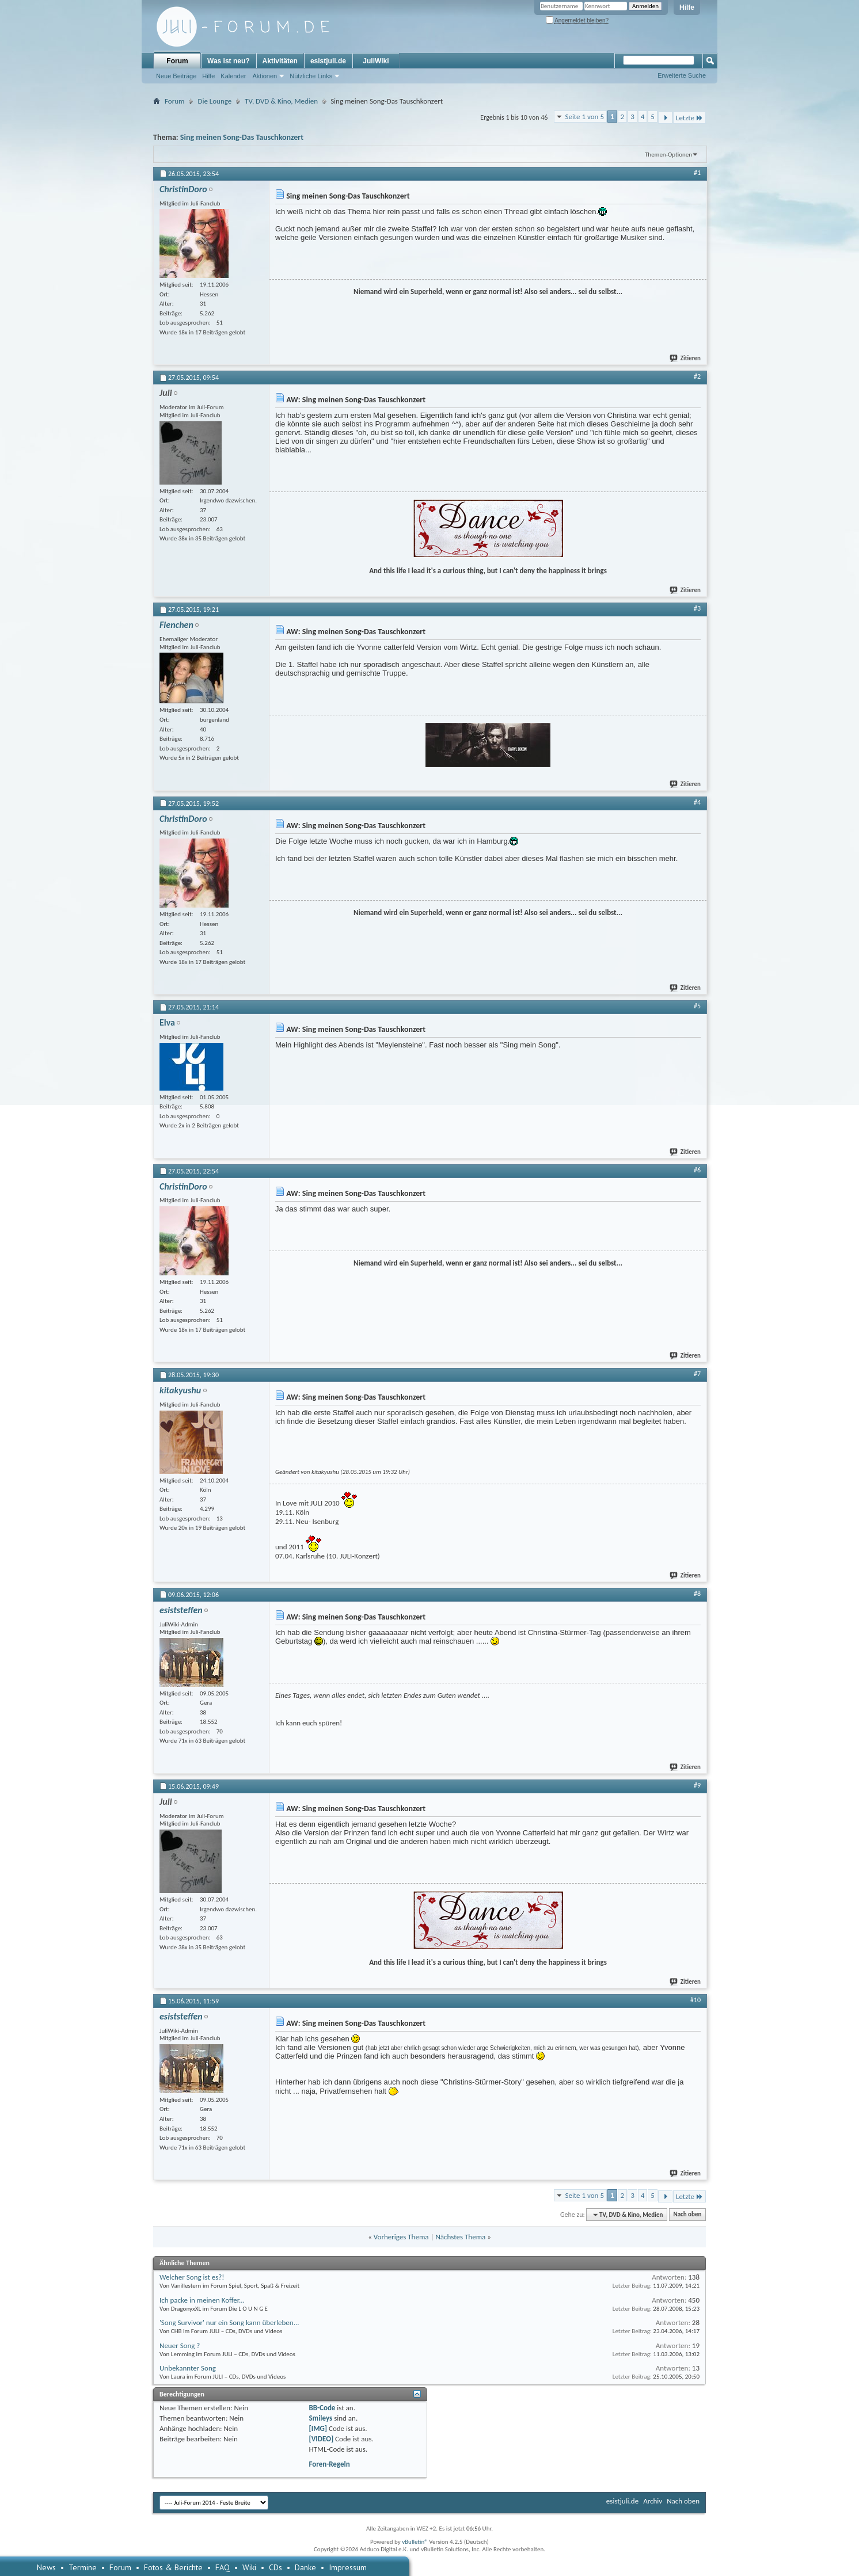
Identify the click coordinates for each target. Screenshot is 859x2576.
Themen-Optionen (668, 154)
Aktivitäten (280, 61)
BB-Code (322, 2407)
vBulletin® (415, 2541)
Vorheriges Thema (401, 2236)
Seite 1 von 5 (584, 116)
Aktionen (264, 76)
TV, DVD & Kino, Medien (281, 101)
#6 (697, 1170)
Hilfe (686, 7)
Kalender (233, 76)
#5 (697, 1006)
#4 (697, 802)
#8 (697, 1594)
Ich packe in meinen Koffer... (202, 2300)
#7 (697, 1374)
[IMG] (318, 2428)
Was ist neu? (228, 61)
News (46, 2567)
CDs (275, 2567)
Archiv (652, 2501)
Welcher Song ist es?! (192, 2277)
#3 (697, 608)
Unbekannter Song (187, 2368)
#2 (697, 376)
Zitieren (686, 358)
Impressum (348, 2567)
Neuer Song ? (179, 2345)
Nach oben (687, 2215)
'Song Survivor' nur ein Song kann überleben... (229, 2322)
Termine (83, 2567)
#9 (697, 1785)
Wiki (249, 2567)
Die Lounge (214, 101)
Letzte (689, 117)
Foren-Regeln (329, 2464)
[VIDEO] (321, 2438)
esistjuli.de (328, 61)
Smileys (320, 2418)
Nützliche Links (311, 76)
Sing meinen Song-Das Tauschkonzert (241, 137)
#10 (695, 2000)
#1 (697, 173)
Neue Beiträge (176, 76)
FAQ (222, 2567)
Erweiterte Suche (681, 75)
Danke (305, 2567)
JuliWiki (376, 61)
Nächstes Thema (460, 2236)
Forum (177, 61)
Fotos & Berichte (173, 2567)
